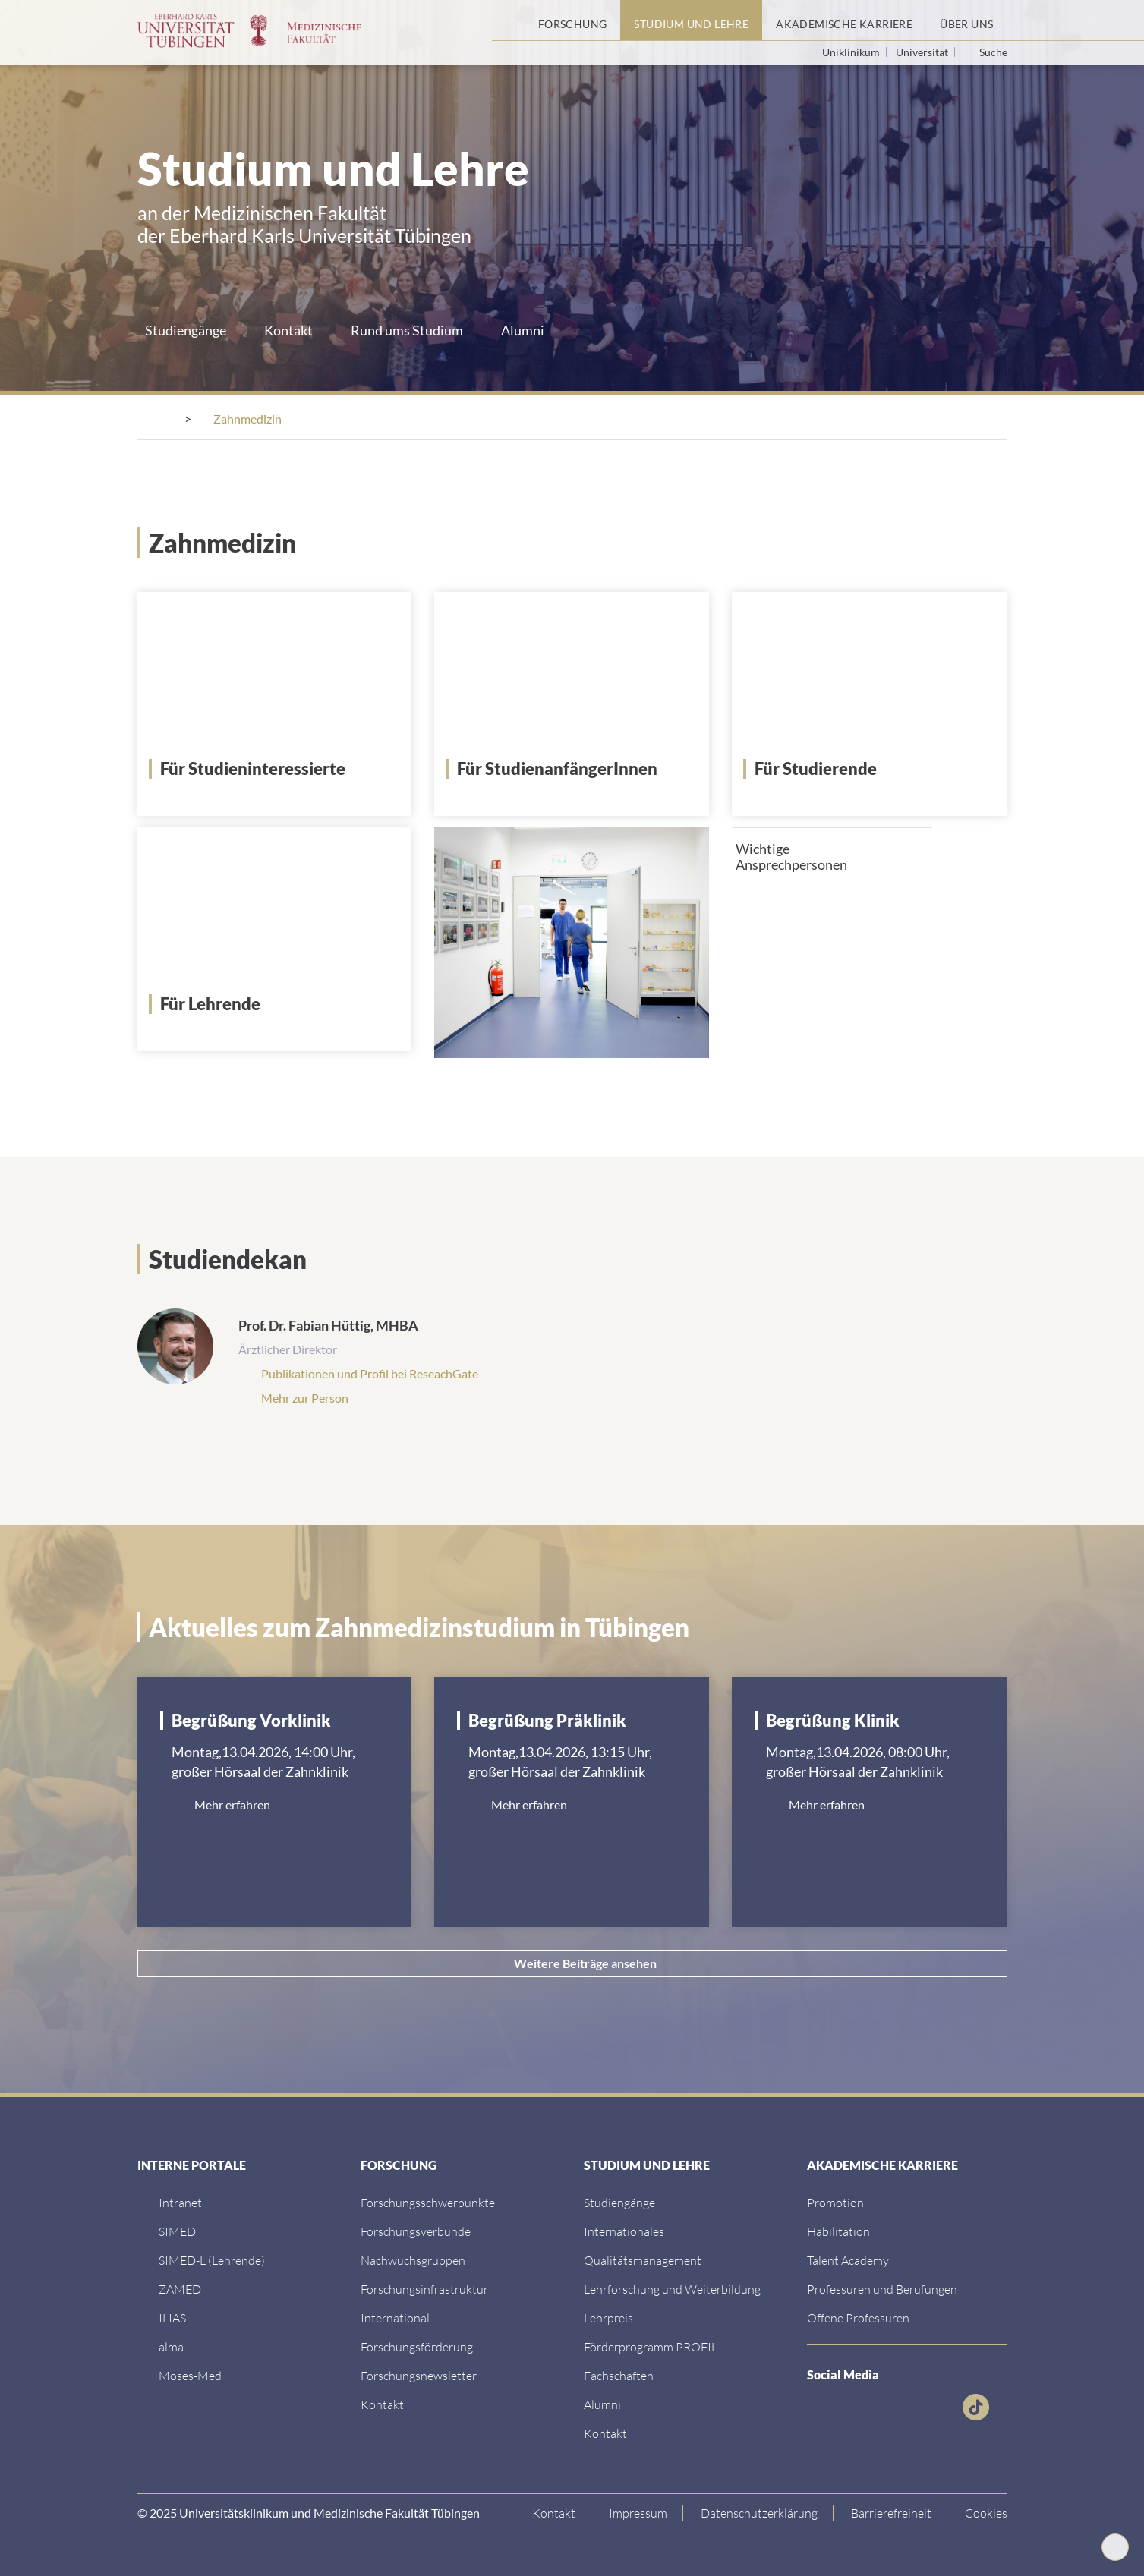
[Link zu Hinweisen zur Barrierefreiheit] (891, 2511)
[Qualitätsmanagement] (642, 2258)
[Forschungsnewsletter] (419, 2374)
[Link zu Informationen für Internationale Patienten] (619, 2200)
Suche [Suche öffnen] (993, 52)
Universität (923, 52)
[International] (395, 2316)
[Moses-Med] (190, 2374)
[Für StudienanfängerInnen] (577, 767)
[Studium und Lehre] (691, 20)
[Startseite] (508, 20)
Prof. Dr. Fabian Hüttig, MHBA (328, 1323)
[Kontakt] (382, 2402)
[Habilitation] (838, 2229)
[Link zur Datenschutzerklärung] (759, 2511)
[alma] (171, 2345)
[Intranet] (180, 2200)
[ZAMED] (180, 2287)
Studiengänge (185, 330)
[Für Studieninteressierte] (280, 767)
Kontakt (288, 330)
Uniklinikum (852, 52)
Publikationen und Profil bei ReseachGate (369, 1372)
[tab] (832, 855)
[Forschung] (573, 20)
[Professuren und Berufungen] (882, 2287)
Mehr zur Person (304, 1396)
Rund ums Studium (407, 330)
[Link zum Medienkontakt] (413, 2258)
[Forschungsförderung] (417, 2345)
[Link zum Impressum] (638, 2511)
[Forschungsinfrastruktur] (424, 2287)
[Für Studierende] (875, 767)
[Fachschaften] (619, 2374)
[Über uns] (966, 20)
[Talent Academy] (848, 2258)
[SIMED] (177, 2229)
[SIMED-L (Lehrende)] (212, 2258)
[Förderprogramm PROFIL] (650, 2345)
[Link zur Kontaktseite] (554, 2511)
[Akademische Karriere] (844, 20)
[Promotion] (835, 2200)
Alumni (522, 330)
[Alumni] (602, 2402)
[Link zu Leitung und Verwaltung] (416, 2229)
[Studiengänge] (549, 418)
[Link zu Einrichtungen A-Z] (428, 2200)
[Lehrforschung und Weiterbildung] (672, 2287)
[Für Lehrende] (280, 1002)
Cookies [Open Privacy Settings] (986, 2511)
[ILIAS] (172, 2316)
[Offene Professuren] (858, 2316)
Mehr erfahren (232, 1803)
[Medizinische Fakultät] (262, 418)
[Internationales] (624, 2229)
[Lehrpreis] (608, 2316)
